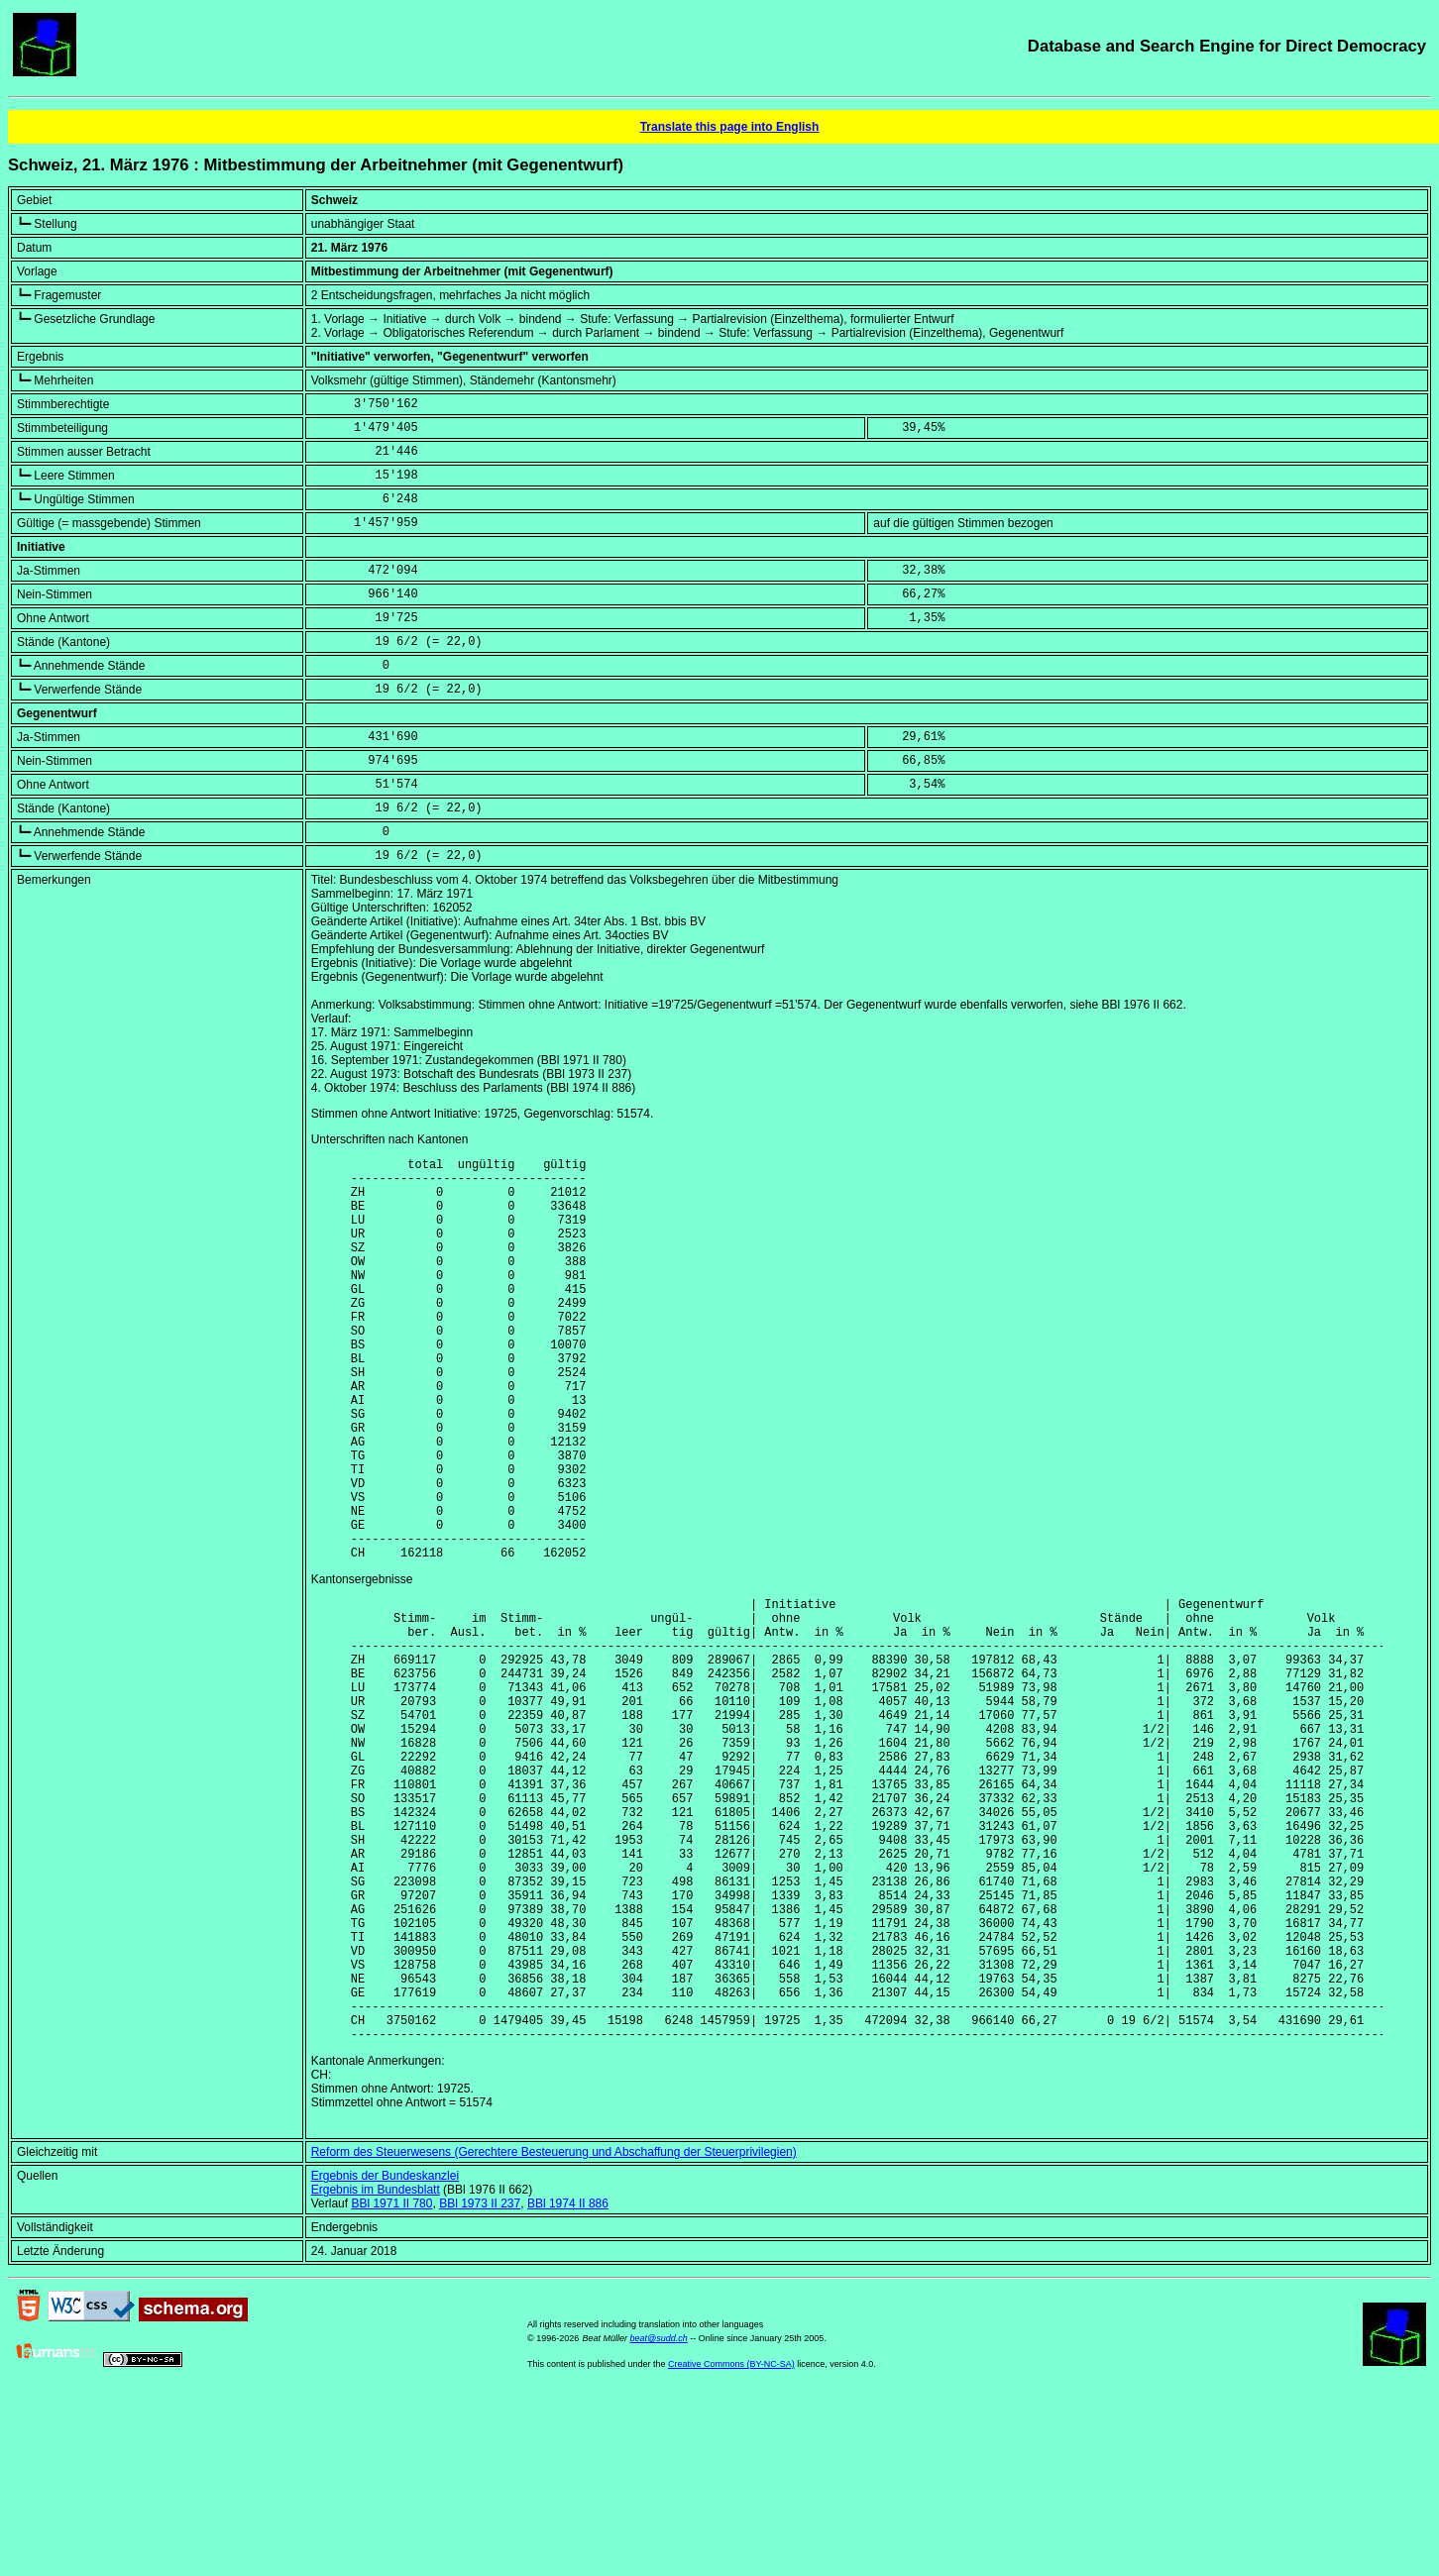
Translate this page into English (730, 127)
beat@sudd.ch (659, 2519)
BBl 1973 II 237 (479, 2385)
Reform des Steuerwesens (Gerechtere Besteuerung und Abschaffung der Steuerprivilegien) (554, 2333)
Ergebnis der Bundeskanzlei (385, 2357)
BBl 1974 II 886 (568, 2385)
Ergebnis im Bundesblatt (375, 2371)
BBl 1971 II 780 (391, 2385)
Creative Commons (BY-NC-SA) (731, 2545)
